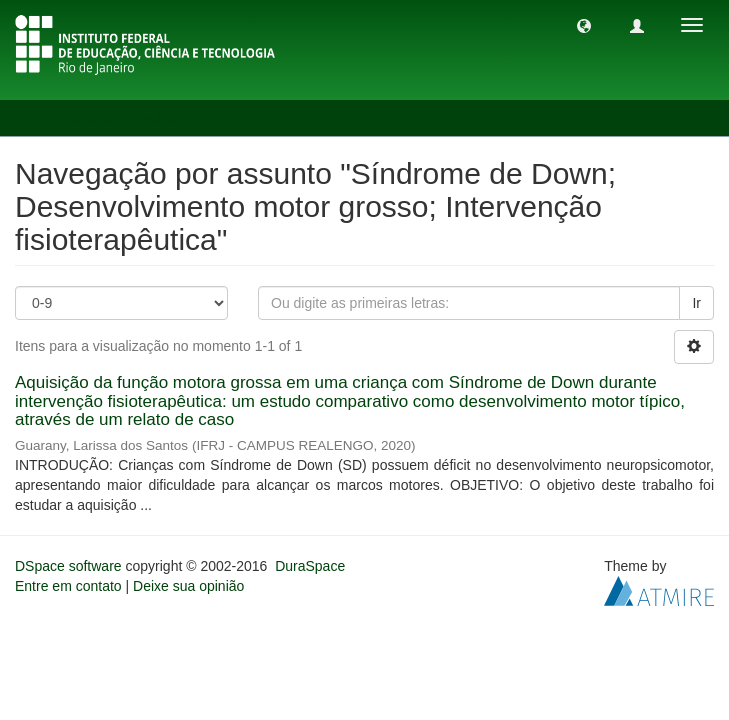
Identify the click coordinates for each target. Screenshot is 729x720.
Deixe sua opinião (188, 586)
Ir (696, 303)
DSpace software (68, 566)
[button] (584, 25)
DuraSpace (310, 566)
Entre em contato (68, 586)
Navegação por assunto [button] (111, 118)
